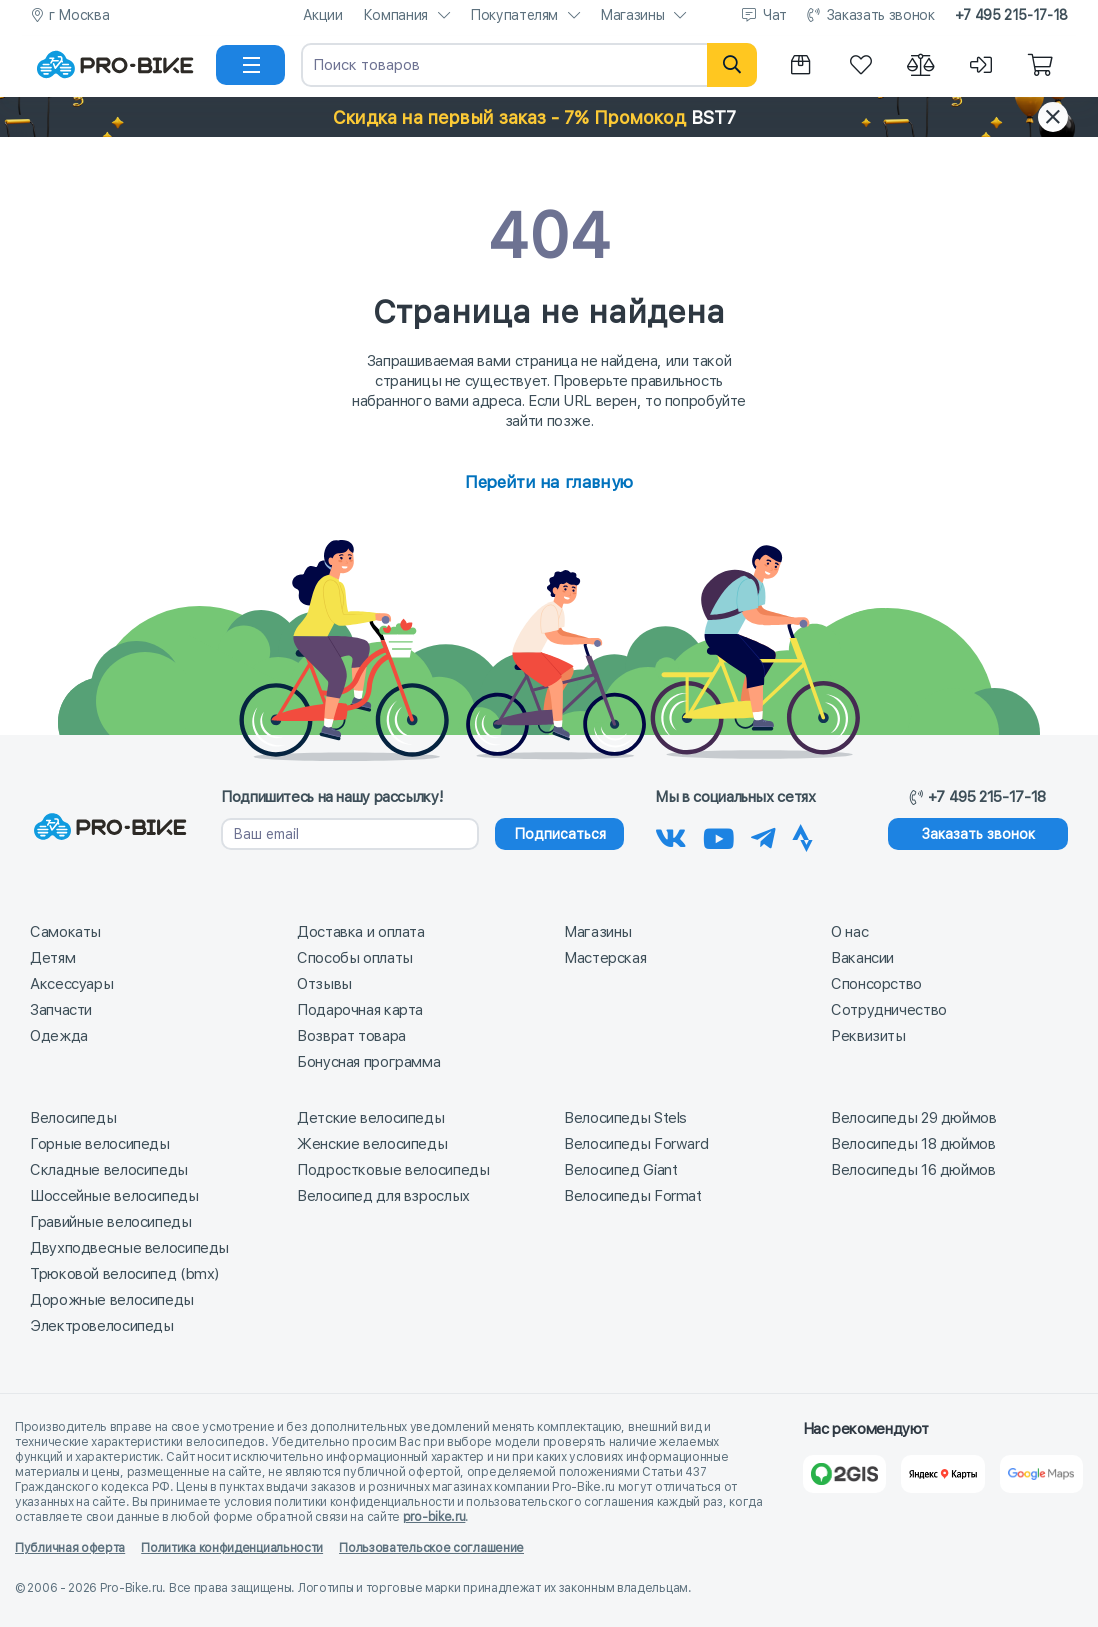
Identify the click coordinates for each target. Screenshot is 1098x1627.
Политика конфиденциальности (232, 1548)
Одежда (59, 1036)
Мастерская (605, 958)
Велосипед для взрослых (383, 1196)
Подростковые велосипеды (393, 1170)
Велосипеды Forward (636, 1144)
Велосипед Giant (620, 1170)
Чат (775, 15)
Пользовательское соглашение (431, 1548)
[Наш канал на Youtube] (719, 835)
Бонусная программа (368, 1062)
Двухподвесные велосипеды (129, 1248)
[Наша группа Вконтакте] (671, 835)
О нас (849, 932)
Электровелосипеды (102, 1326)
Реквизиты (868, 1036)
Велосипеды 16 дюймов (913, 1170)
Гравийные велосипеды (111, 1222)
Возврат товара (351, 1036)
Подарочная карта (360, 1010)
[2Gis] (844, 1474)
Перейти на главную (548, 482)
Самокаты (65, 932)
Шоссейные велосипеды (114, 1196)
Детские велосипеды (370, 1118)
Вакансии (862, 958)
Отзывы (324, 984)
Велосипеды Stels (625, 1118)
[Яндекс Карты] (942, 1474)
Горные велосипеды (100, 1144)
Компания (395, 15)
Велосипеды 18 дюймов (913, 1144)
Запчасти (61, 1010)
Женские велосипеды (372, 1144)
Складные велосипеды (109, 1170)
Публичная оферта (70, 1548)
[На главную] (115, 65)
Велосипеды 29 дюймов (914, 1118)
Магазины (632, 15)
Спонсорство (876, 984)
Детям (52, 958)
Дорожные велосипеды (112, 1300)
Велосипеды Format (633, 1196)
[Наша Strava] (802, 835)
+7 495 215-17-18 (1011, 15)
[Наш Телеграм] (763, 835)
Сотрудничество (889, 1010)
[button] (549, 117)
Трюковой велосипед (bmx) (124, 1274)
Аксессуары (71, 984)
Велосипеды (73, 1118)
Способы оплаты (355, 958)
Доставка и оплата (361, 932)
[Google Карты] (1041, 1474)
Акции (323, 15)
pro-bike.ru (434, 1517)
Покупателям (514, 15)
